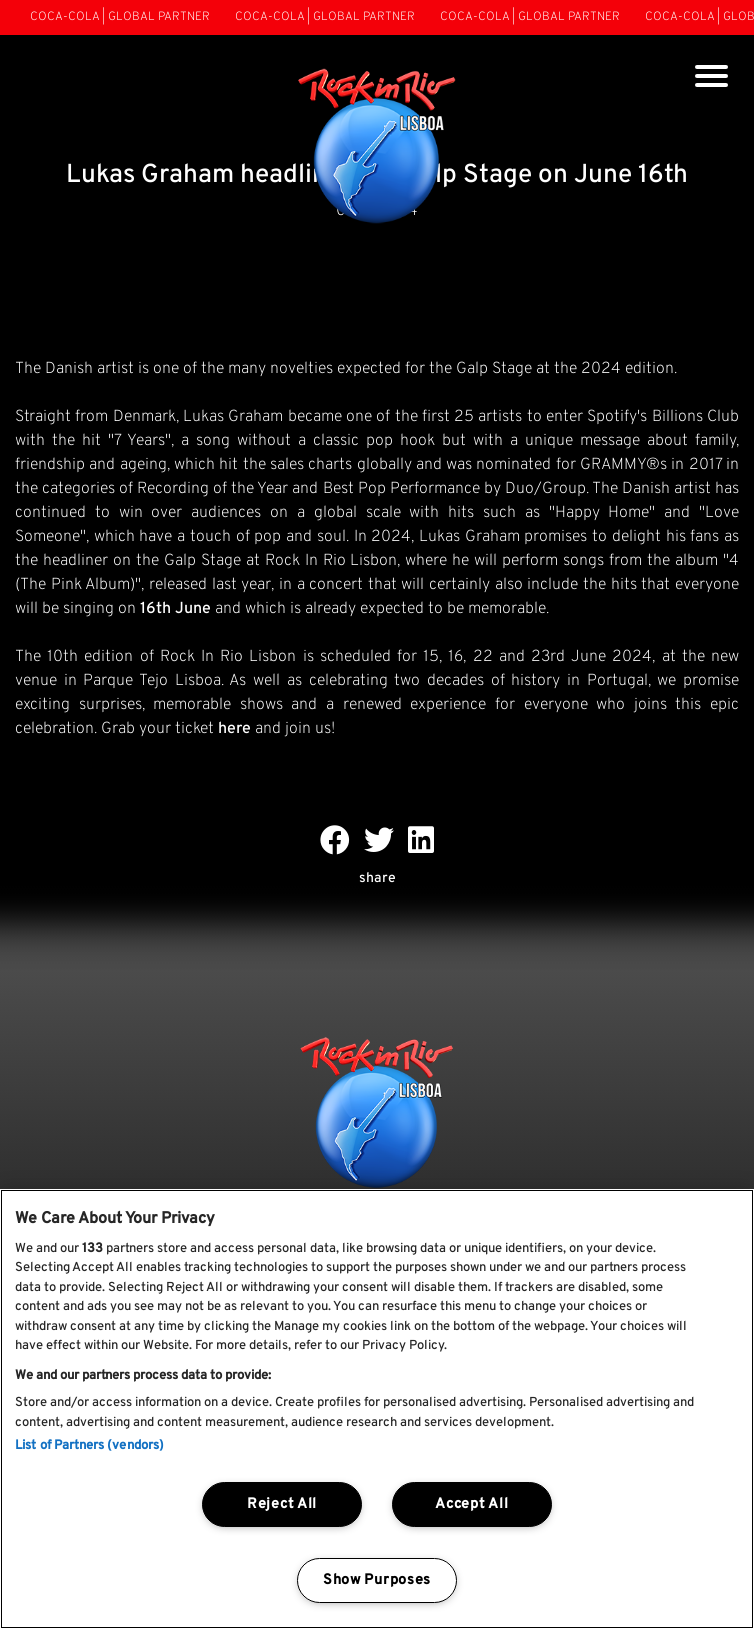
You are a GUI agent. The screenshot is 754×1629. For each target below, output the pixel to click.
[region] (377, 1409)
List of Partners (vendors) (89, 1446)
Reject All (282, 1504)
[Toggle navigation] (711, 78)
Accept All (471, 1504)
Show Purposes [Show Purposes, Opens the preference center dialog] (377, 1580)
